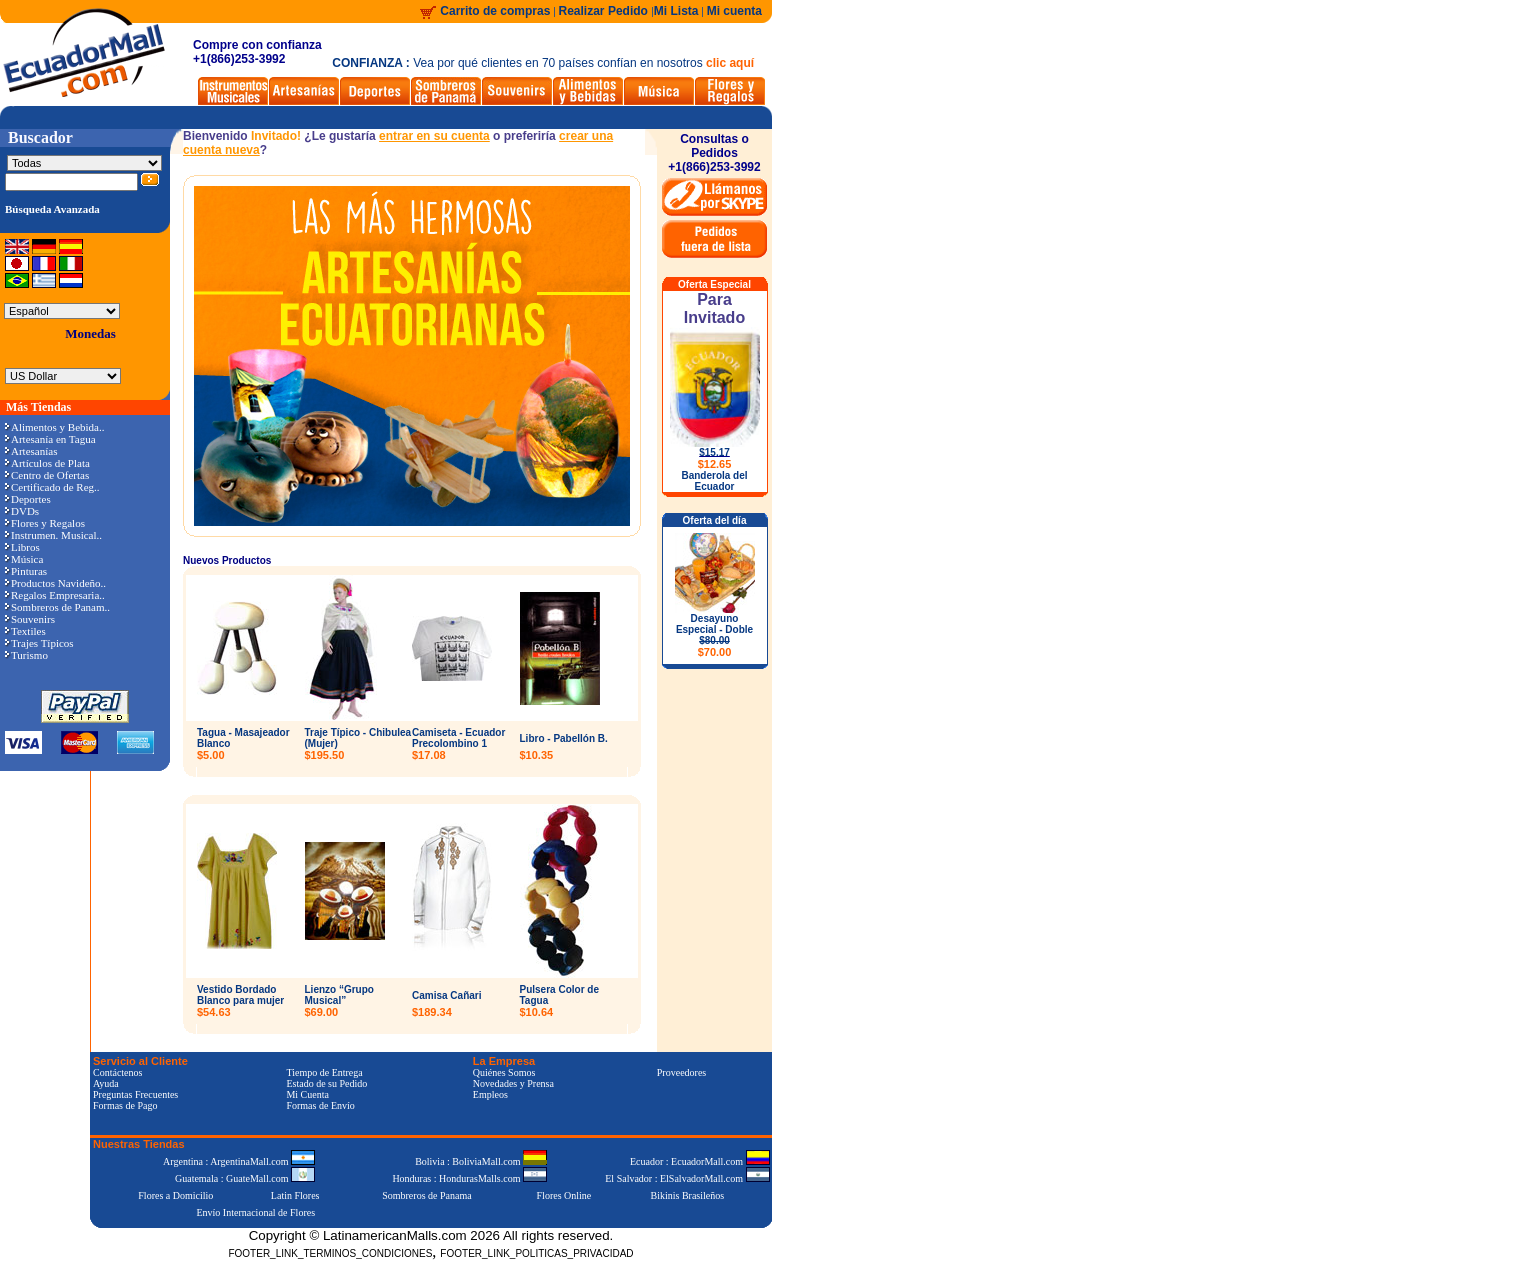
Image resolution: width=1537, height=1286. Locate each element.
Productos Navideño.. (55, 583)
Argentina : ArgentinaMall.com (239, 1161)
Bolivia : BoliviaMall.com (481, 1161)
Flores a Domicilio (175, 1195)
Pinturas (26, 571)
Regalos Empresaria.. (55, 595)
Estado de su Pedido (326, 1083)
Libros (22, 547)
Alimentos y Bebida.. (55, 427)
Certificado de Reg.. (52, 487)
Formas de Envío (320, 1105)
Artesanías (31, 451)
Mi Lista (676, 11)
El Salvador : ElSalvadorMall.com (687, 1178)
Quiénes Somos (504, 1072)
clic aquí (730, 63)
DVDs (22, 511)
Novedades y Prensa (513, 1083)
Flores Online (564, 1195)
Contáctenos (117, 1072)
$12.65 (715, 464)
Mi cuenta (734, 11)
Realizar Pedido (605, 11)
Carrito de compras (495, 11)
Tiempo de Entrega (324, 1072)
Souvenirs (30, 619)
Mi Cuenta (307, 1094)
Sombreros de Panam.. (57, 607)
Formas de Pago (125, 1105)
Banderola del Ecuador (714, 481)
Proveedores (681, 1072)
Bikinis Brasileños (688, 1195)
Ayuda (106, 1083)
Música (24, 559)
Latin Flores (295, 1195)
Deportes (28, 499)
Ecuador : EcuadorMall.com (700, 1161)
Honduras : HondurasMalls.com (469, 1178)
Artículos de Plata (47, 463)
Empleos (490, 1094)
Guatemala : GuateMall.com (245, 1178)
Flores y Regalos (45, 523)
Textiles (25, 631)
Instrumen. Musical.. (53, 535)
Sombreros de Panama (426, 1195)
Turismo (26, 655)
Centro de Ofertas (47, 475)
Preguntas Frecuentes (135, 1094)
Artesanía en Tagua (50, 439)
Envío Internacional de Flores (255, 1212)
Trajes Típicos (39, 643)
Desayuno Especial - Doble (714, 635)
